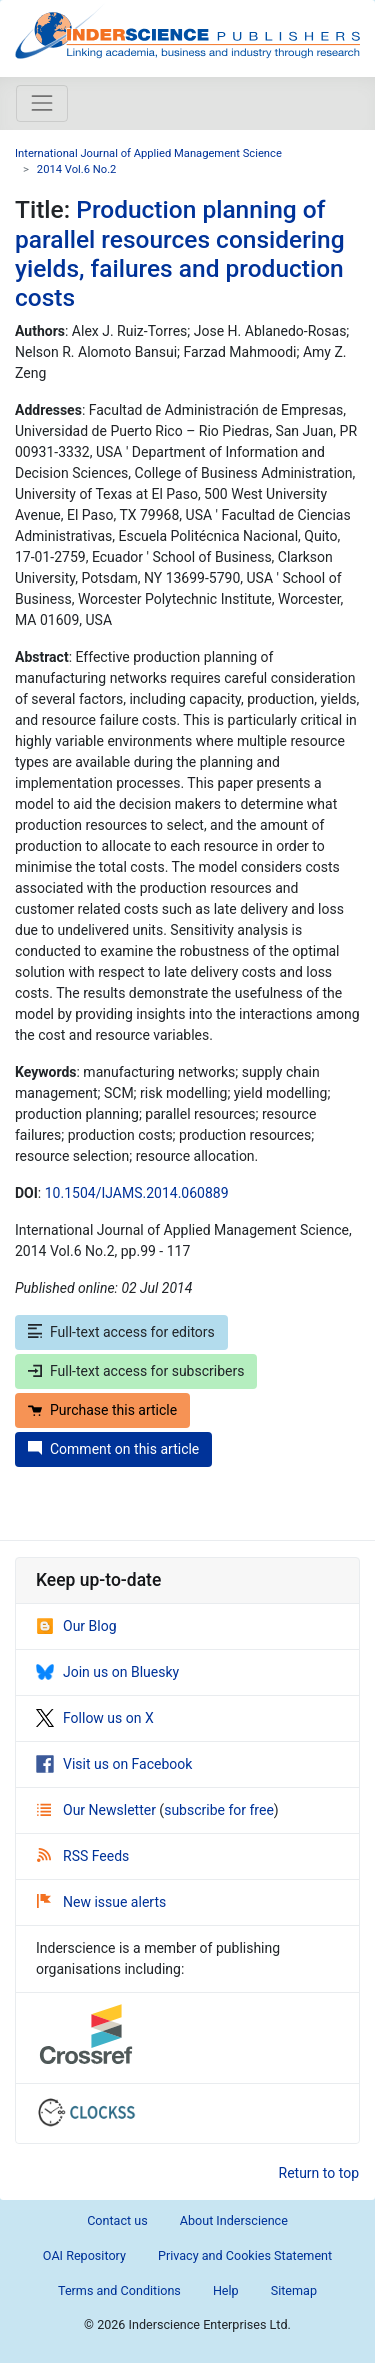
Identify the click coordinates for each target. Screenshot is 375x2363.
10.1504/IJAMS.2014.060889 (137, 1193)
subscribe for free (219, 1810)
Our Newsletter (98, 1810)
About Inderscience (234, 2220)
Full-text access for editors (121, 1332)
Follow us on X (95, 1718)
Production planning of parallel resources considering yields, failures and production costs (180, 253)
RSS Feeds (83, 1856)
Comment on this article (113, 1449)
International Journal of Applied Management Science (148, 153)
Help (226, 2290)
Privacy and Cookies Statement (245, 2255)
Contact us (117, 2220)
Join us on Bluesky (107, 1672)
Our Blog (76, 1626)
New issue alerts (101, 1902)
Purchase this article (102, 1410)
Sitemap (294, 2290)
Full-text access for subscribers (136, 1371)
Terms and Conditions (119, 2290)
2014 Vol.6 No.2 (77, 169)
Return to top (319, 2173)
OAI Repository (84, 2255)
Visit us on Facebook (114, 1764)
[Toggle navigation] (42, 103)
